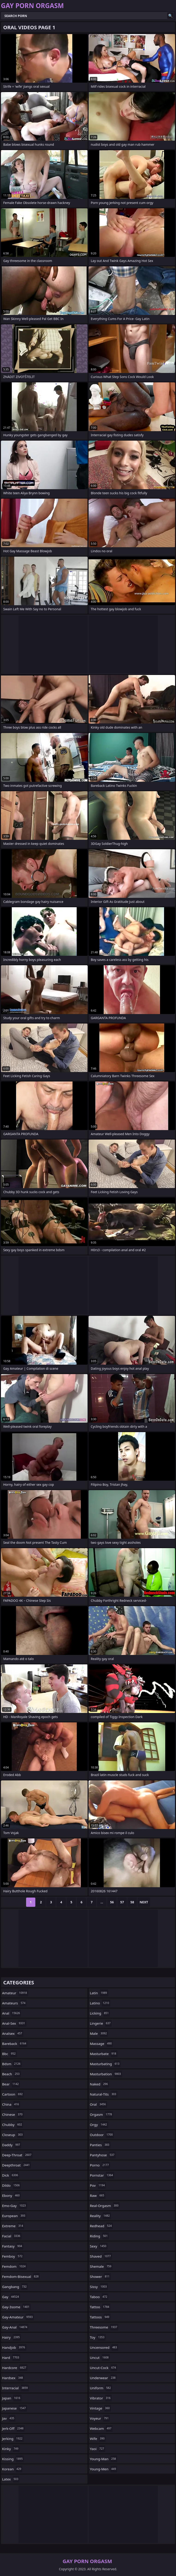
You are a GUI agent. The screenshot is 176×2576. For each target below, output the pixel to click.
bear (11, 2084)
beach (11, 2073)
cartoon (13, 2094)
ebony (11, 2195)
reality (100, 2215)
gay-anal (15, 2327)
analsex (12, 2033)
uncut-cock (103, 2367)
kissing (13, 2458)
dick (10, 2175)
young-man (103, 2458)
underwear (103, 2377)
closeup (13, 2134)
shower (100, 2276)
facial (11, 2236)
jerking (13, 2438)
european (14, 2215)
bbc (9, 2053)
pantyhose (103, 2155)
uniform (101, 2387)
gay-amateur (18, 2317)
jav (8, 2418)
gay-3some (16, 2306)
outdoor (102, 2134)
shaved (101, 2256)
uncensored (104, 2347)
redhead (101, 2225)
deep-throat (17, 2155)
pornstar (102, 2175)
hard (11, 2357)
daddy (11, 2144)
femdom (14, 2266)
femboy (13, 2256)
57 (122, 1902)
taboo (99, 2296)
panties (100, 2144)
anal (11, 2013)
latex (10, 2479)
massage (101, 2043)
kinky (11, 2448)
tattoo (100, 2306)
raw (97, 2195)
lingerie (101, 2023)
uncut (100, 2357)
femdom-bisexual (21, 2276)
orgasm (101, 2114)
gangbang (15, 2286)
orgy (99, 2124)
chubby (12, 2124)
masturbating (105, 2063)
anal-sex (14, 2023)
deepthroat (16, 2165)
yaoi (97, 2448)
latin (99, 1992)
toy (98, 2337)
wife (98, 2438)
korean (12, 2469)
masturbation (106, 2073)
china (11, 2104)
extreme (13, 2225)
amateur (15, 1992)
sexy (98, 2246)
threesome (104, 2327)
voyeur (100, 2418)
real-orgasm (105, 2205)
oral (98, 2104)
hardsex (13, 2377)
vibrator (101, 2398)
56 (112, 1902)
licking (100, 2013)
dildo (11, 2185)
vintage (100, 2408)
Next (144, 1902)
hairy (11, 2337)
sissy (99, 2286)
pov (98, 2185)
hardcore (14, 2367)
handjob (14, 2347)
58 (132, 1902)
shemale (101, 2266)
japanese (14, 2408)
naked (99, 2084)
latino (100, 2003)
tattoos (100, 2317)
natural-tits (103, 2094)
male (99, 2033)
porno (100, 2165)
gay (11, 2296)
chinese (13, 2114)
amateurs (14, 2003)
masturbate (103, 2053)
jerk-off (13, 2428)
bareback (14, 2043)
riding (99, 2236)
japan (11, 2398)
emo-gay (14, 2205)
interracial (15, 2387)
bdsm (12, 2063)
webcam (101, 2428)
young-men (103, 2469)
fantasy (12, 2246)
